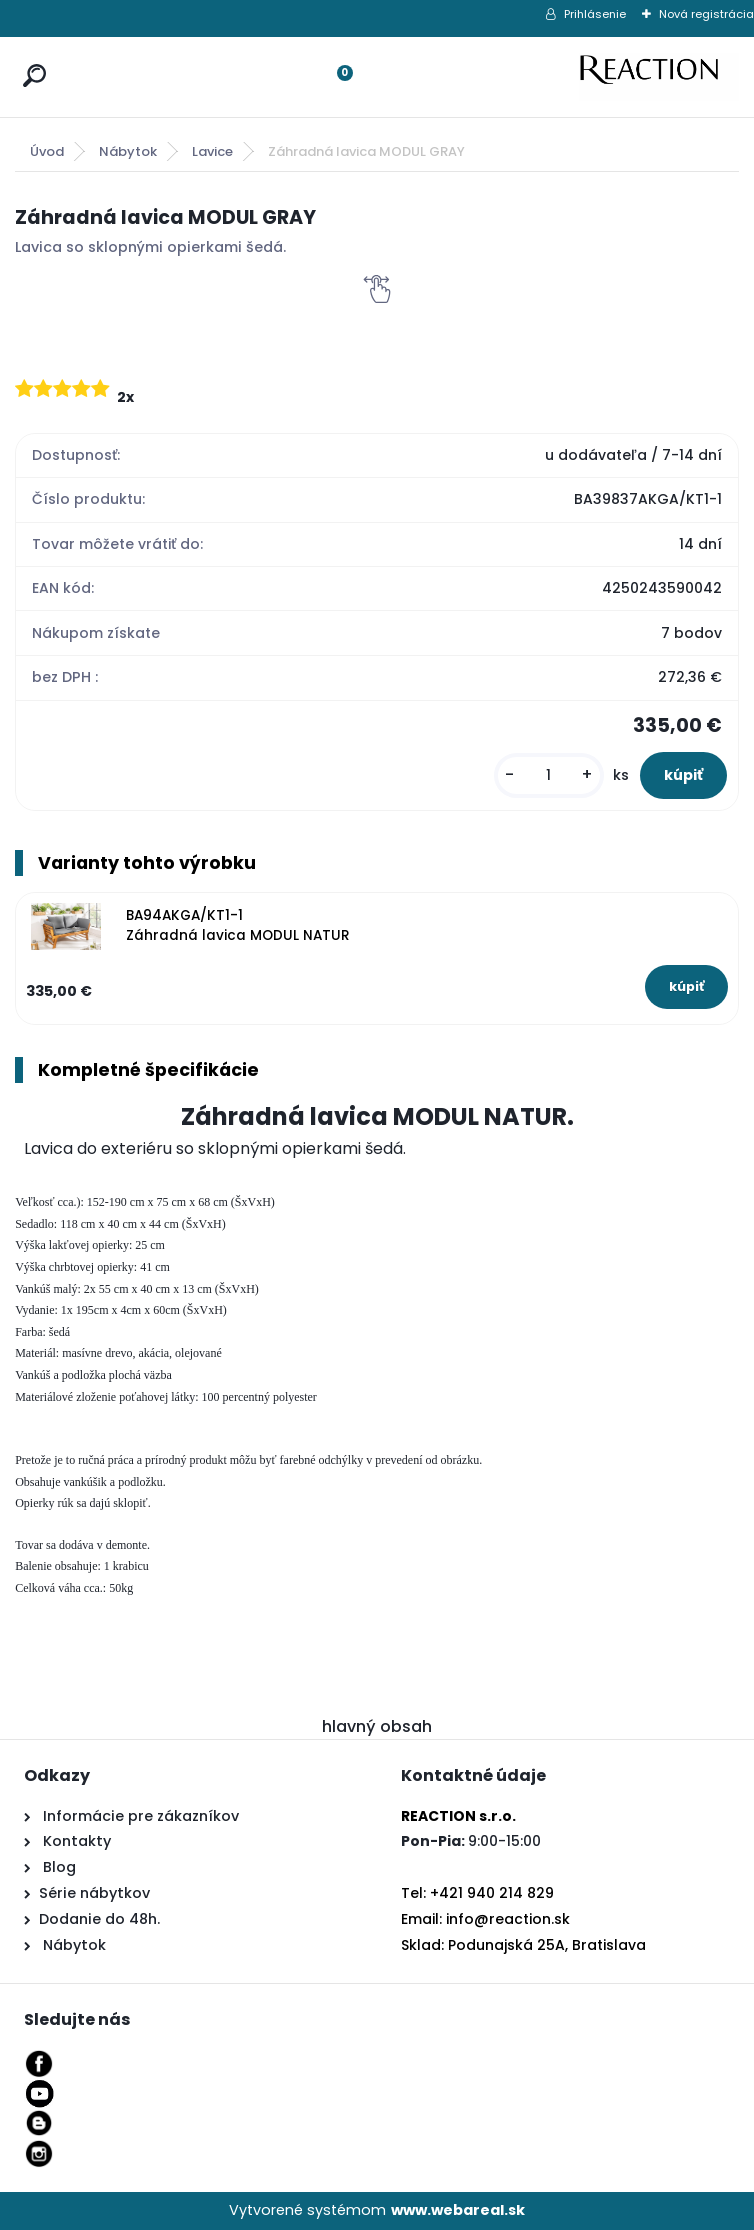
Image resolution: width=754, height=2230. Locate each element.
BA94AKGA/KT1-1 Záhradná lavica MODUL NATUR (238, 925)
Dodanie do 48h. (99, 1919)
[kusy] (549, 775)
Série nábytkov (94, 1893)
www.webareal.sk (458, 2210)
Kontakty (77, 1841)
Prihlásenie (595, 14)
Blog (57, 1867)
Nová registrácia (706, 14)
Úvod (47, 151)
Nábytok (128, 151)
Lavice (212, 151)
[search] (30, 56)
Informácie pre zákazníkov (139, 1816)
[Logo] (659, 77)
